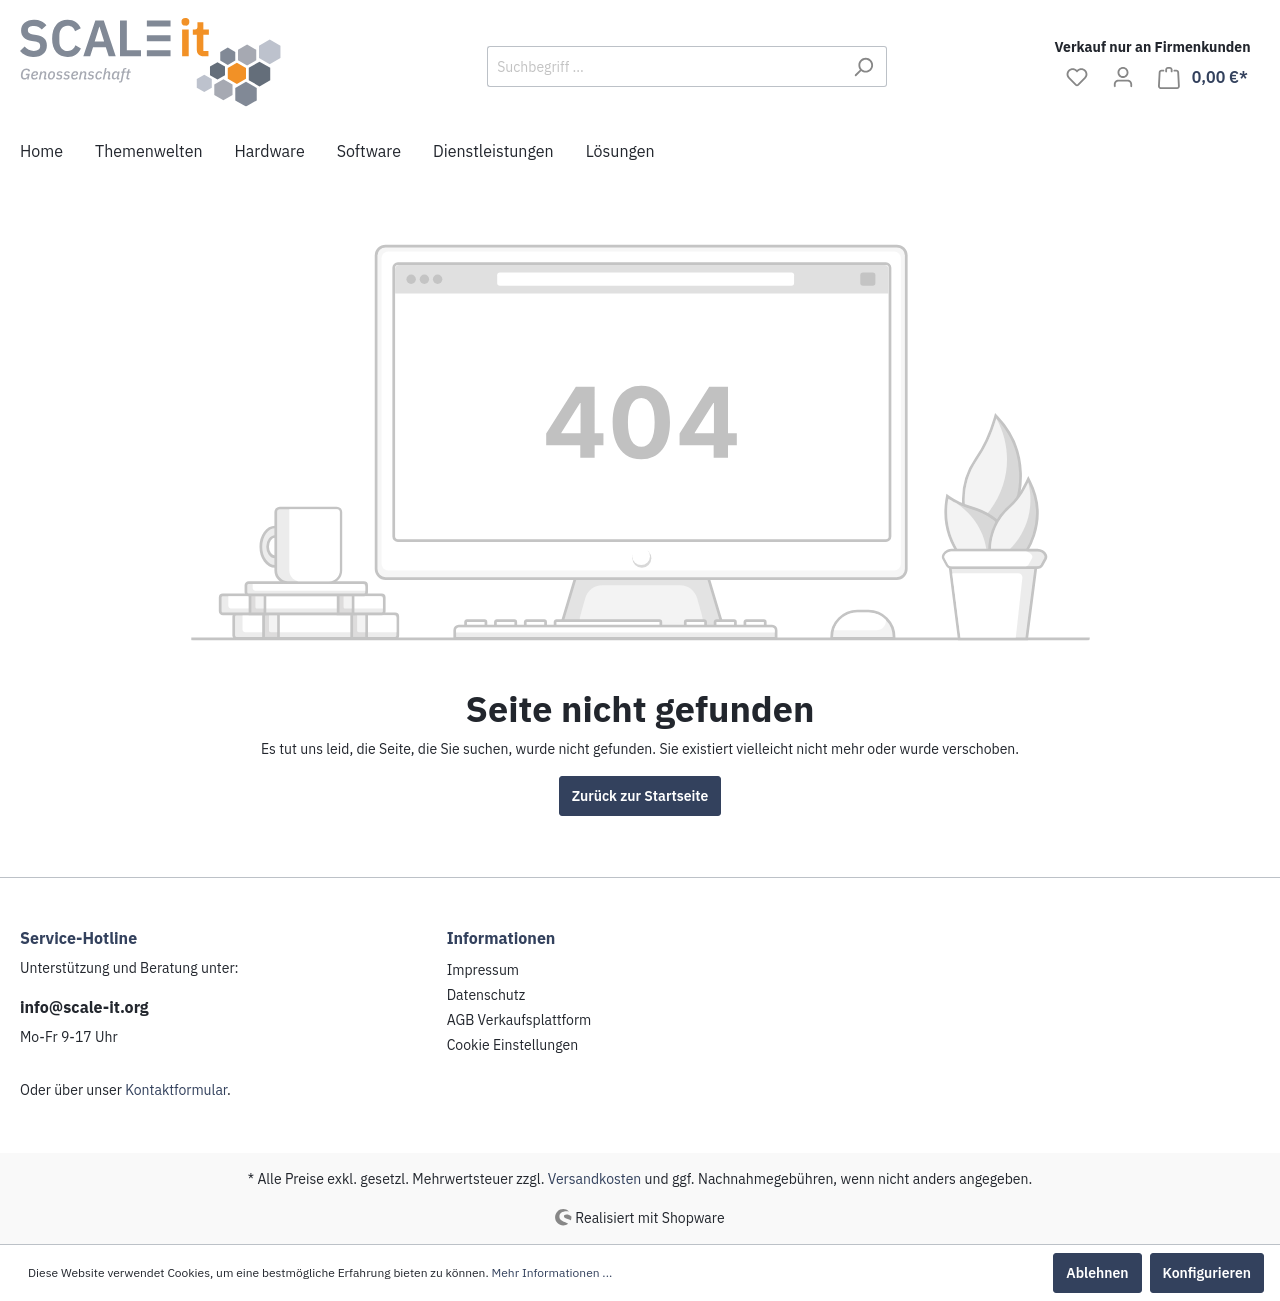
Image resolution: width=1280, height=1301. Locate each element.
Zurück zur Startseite (640, 796)
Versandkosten (595, 1179)
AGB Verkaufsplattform (519, 1020)
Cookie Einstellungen (513, 1045)
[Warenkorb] (1203, 77)
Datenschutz (486, 995)
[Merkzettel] (1077, 77)
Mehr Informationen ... (552, 1272)
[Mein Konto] (1123, 77)
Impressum (483, 970)
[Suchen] (863, 66)
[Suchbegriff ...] (664, 66)
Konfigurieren (1207, 1273)
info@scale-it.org (84, 1007)
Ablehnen (1097, 1273)
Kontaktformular (176, 1090)
